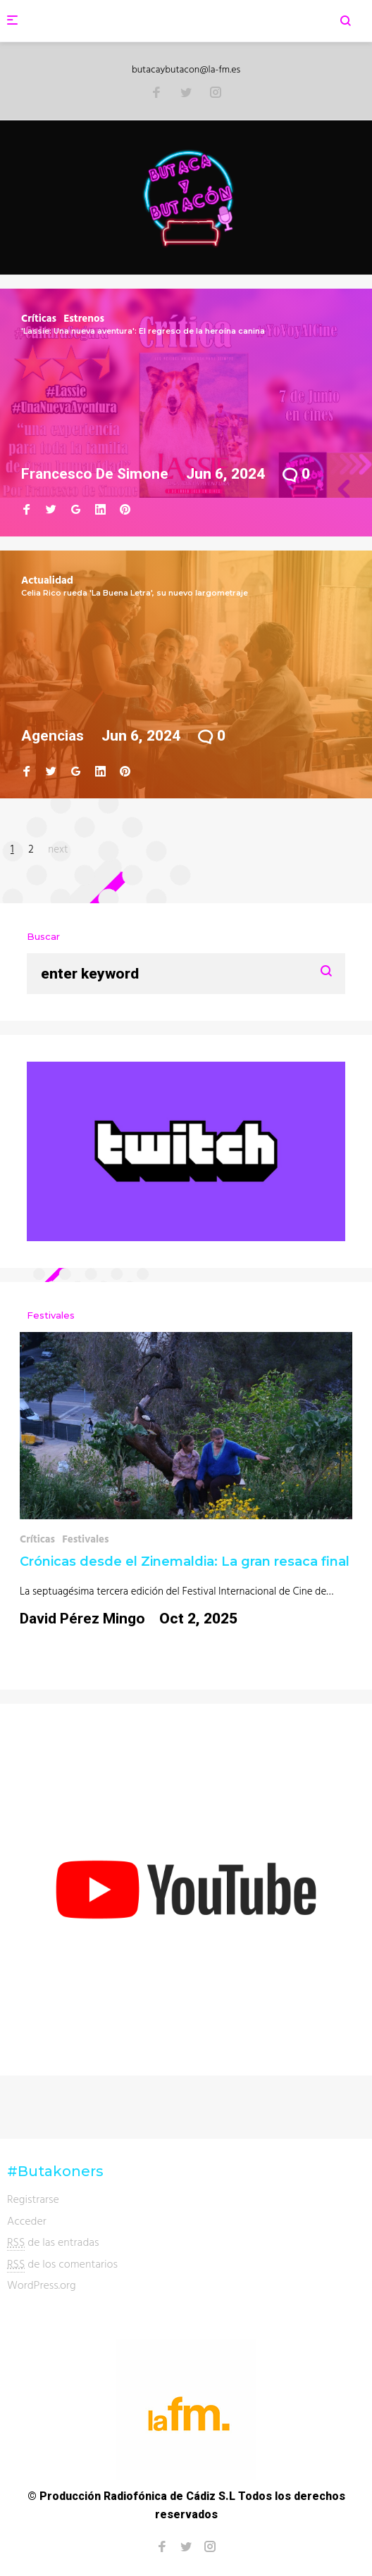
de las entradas (53, 2242)
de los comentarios (62, 2264)
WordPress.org (41, 2284)
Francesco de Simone (94, 473)
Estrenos (83, 318)
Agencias (52, 735)
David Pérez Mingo (82, 1618)
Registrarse (33, 2198)
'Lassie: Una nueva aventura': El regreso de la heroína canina (143, 331)
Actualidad (47, 580)
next (58, 849)
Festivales (85, 1539)
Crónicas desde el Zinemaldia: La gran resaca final (184, 1561)
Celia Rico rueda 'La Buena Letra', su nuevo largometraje (134, 593)
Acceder (26, 2220)
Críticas (38, 318)
